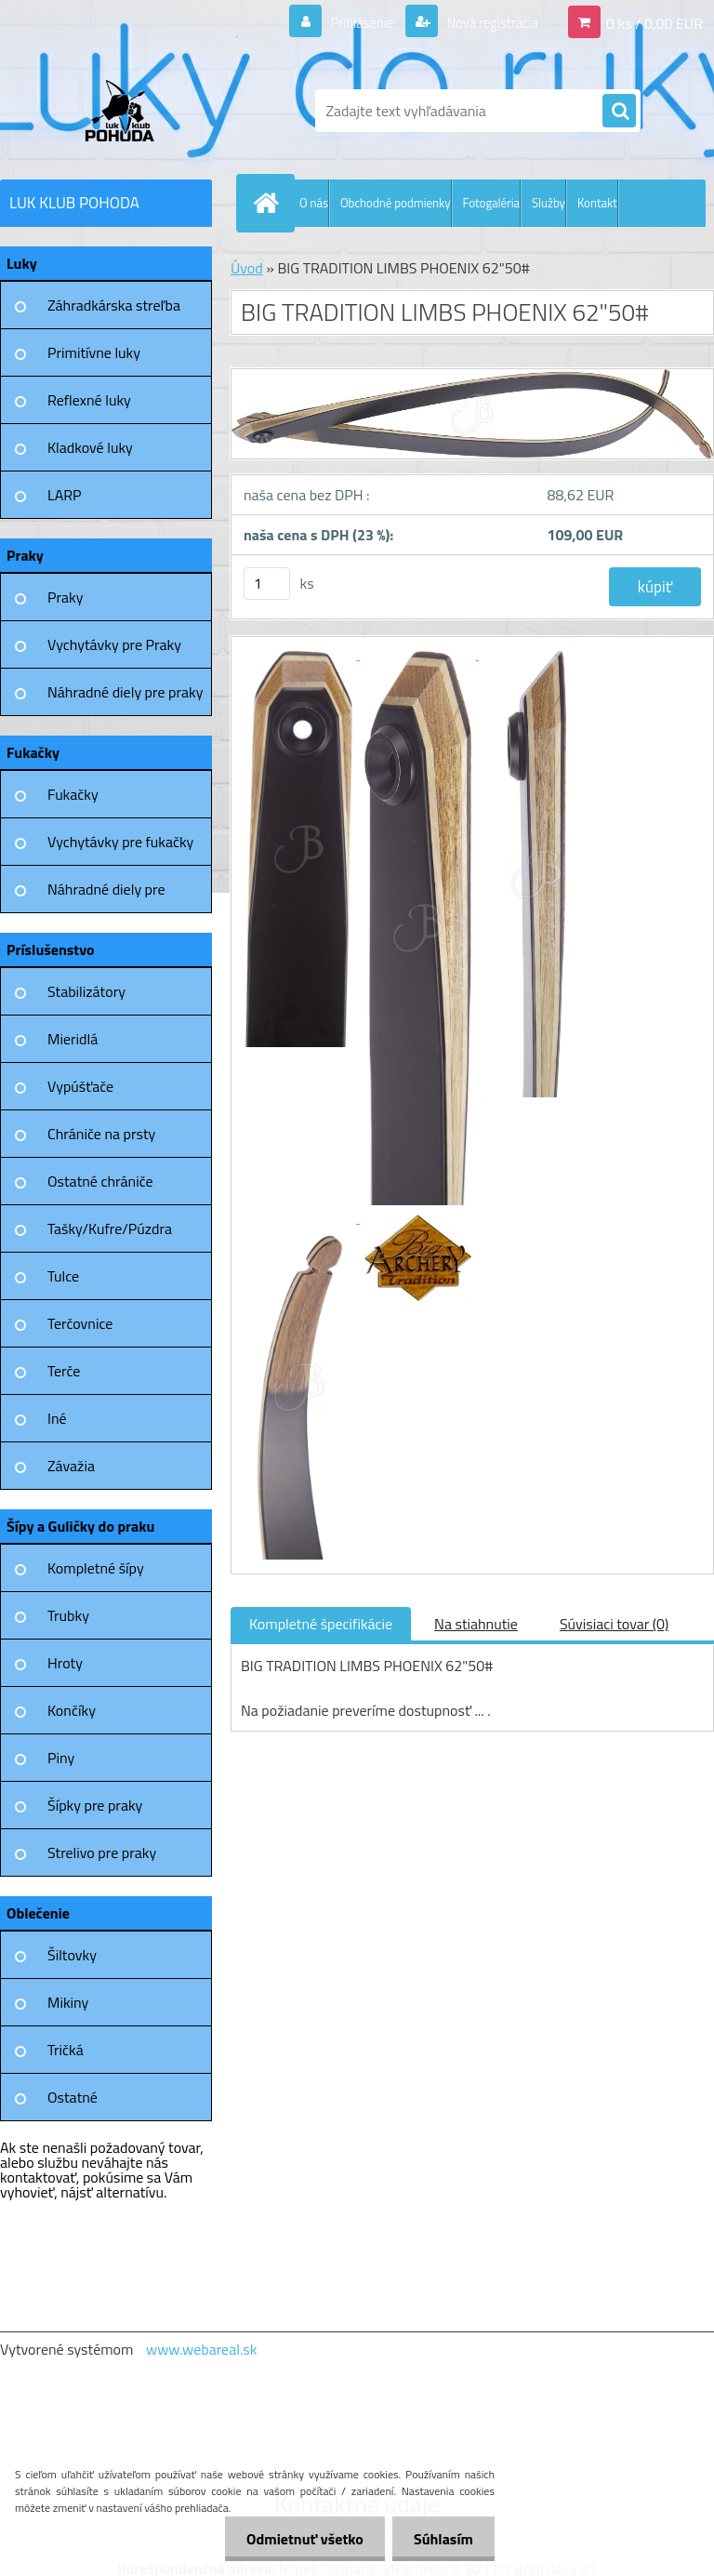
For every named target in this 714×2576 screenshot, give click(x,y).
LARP (64, 495)
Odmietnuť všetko (299, 2539)
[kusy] (267, 583)
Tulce (63, 1276)
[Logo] (128, 110)
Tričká (65, 2049)
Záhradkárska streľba (113, 305)
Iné (57, 1418)
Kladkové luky (90, 447)
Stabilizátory (86, 991)
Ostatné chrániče (100, 1181)
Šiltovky (72, 1955)
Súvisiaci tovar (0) (614, 1624)
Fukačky (73, 794)
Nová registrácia (486, 22)
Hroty (65, 1663)
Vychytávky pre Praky (114, 644)
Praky (65, 597)
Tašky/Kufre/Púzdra (109, 1228)
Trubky (68, 1615)
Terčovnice (79, 1323)
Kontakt (597, 202)
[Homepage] (269, 202)
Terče (63, 1371)
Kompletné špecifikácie (320, 1624)
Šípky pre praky (94, 1805)
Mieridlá (72, 1039)
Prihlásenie (350, 22)
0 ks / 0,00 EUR (654, 22)
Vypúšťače (80, 1086)
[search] (619, 111)
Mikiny (67, 2002)
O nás (313, 202)
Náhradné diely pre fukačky (106, 895)
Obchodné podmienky (395, 202)
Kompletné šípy (95, 1568)
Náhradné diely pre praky (125, 692)
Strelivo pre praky (101, 1852)
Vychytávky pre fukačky (120, 841)
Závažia (71, 1465)
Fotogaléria (491, 202)
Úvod (247, 268)
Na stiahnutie (476, 1624)
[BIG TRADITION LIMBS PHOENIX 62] (300, 654)
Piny (60, 1757)
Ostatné (72, 2097)
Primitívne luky (93, 352)
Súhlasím (441, 2539)
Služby (548, 202)
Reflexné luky (89, 400)
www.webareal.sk (202, 2349)
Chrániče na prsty (101, 1133)
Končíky (71, 1710)
